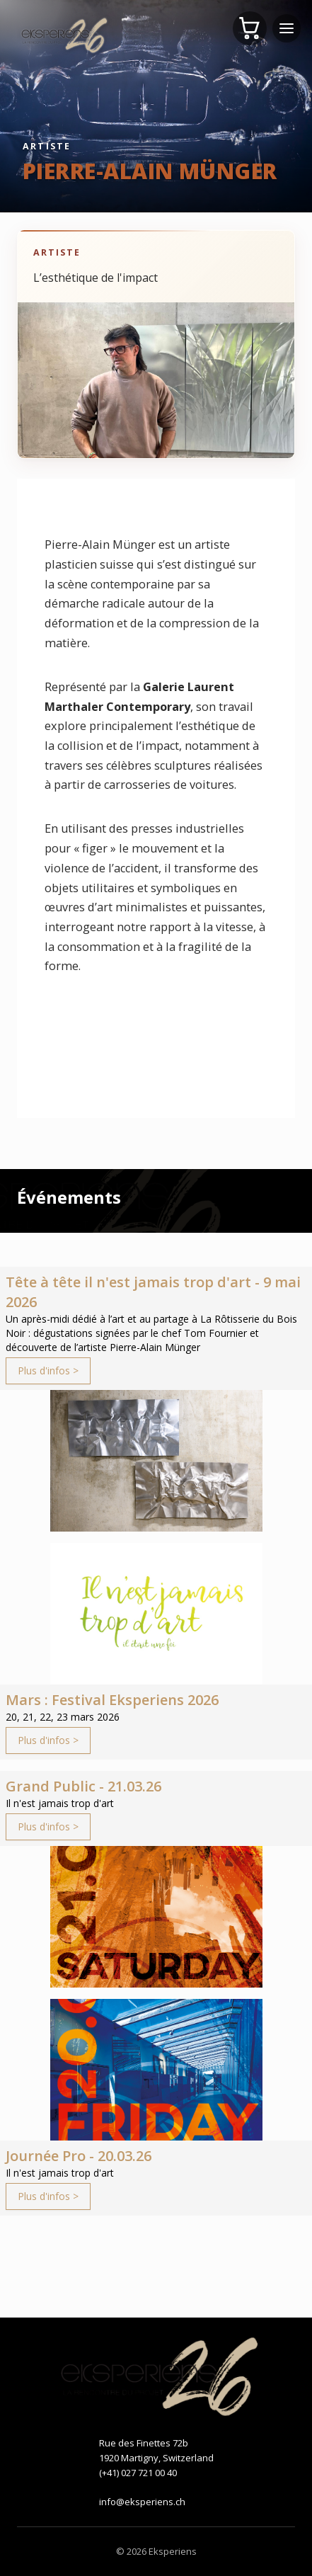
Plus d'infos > (48, 1370)
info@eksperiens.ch (142, 2501)
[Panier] (250, 28)
